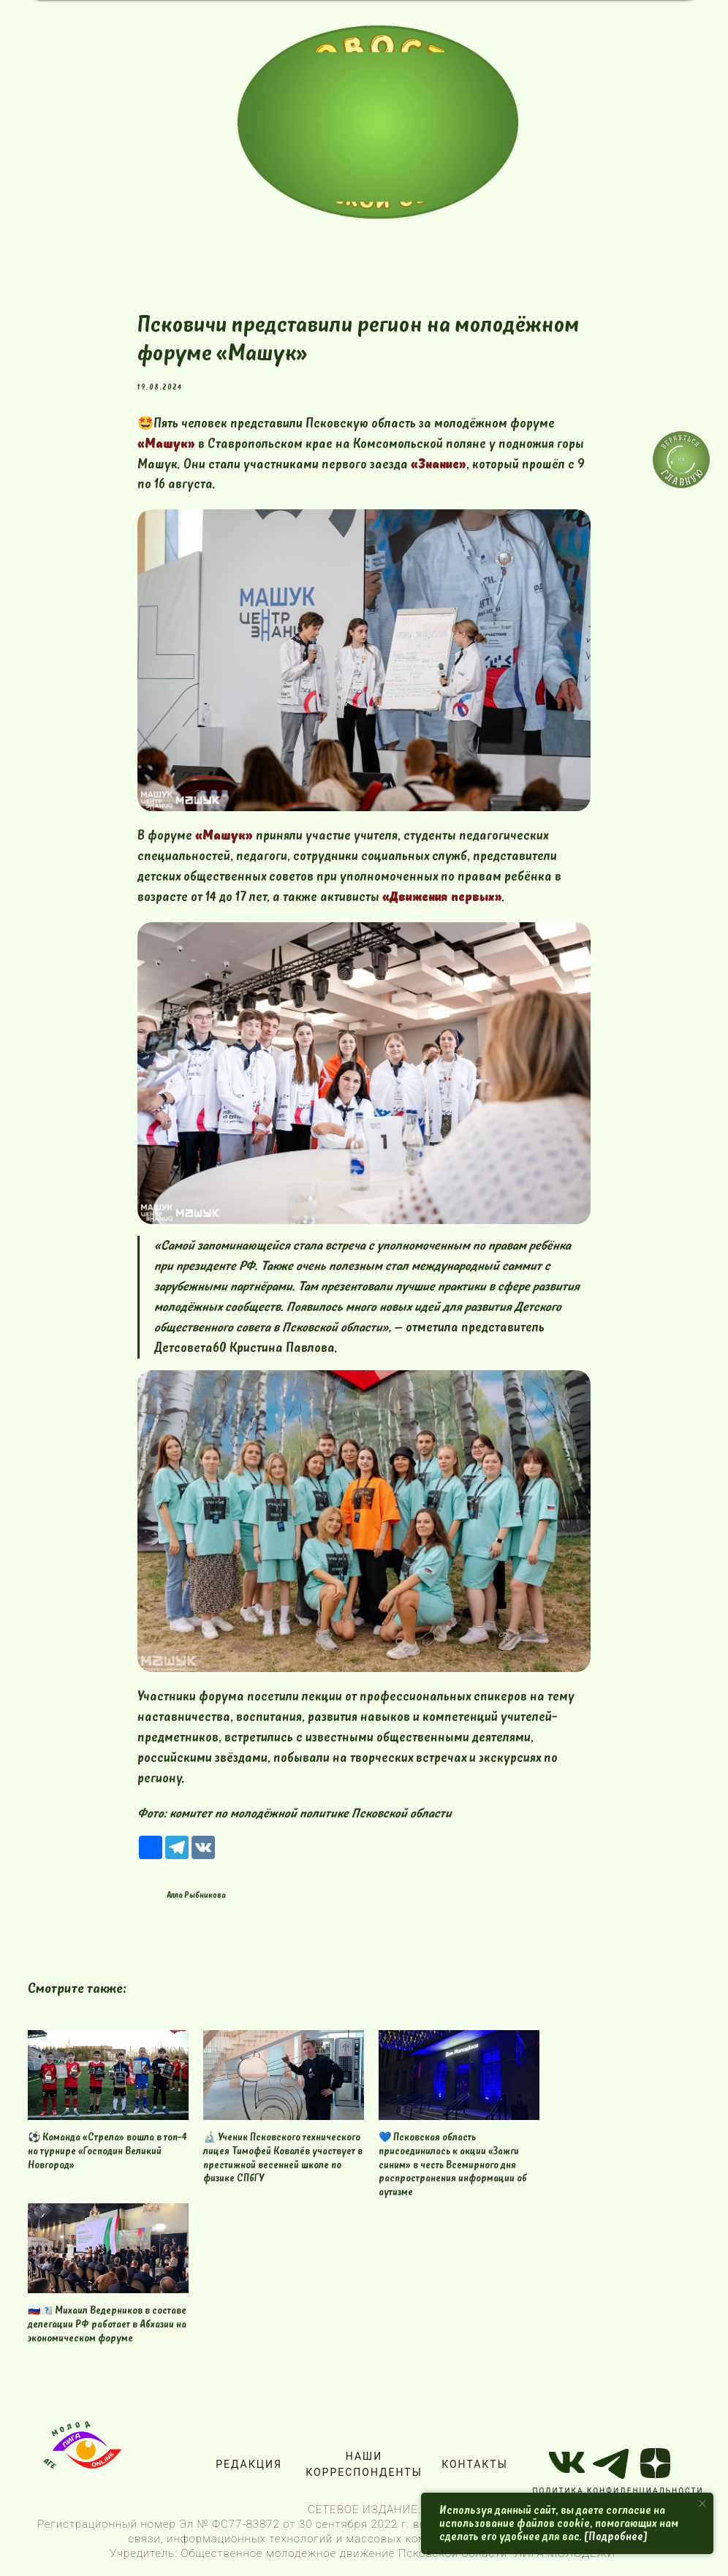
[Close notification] (702, 2503)
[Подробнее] (616, 2536)
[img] (378, 122)
